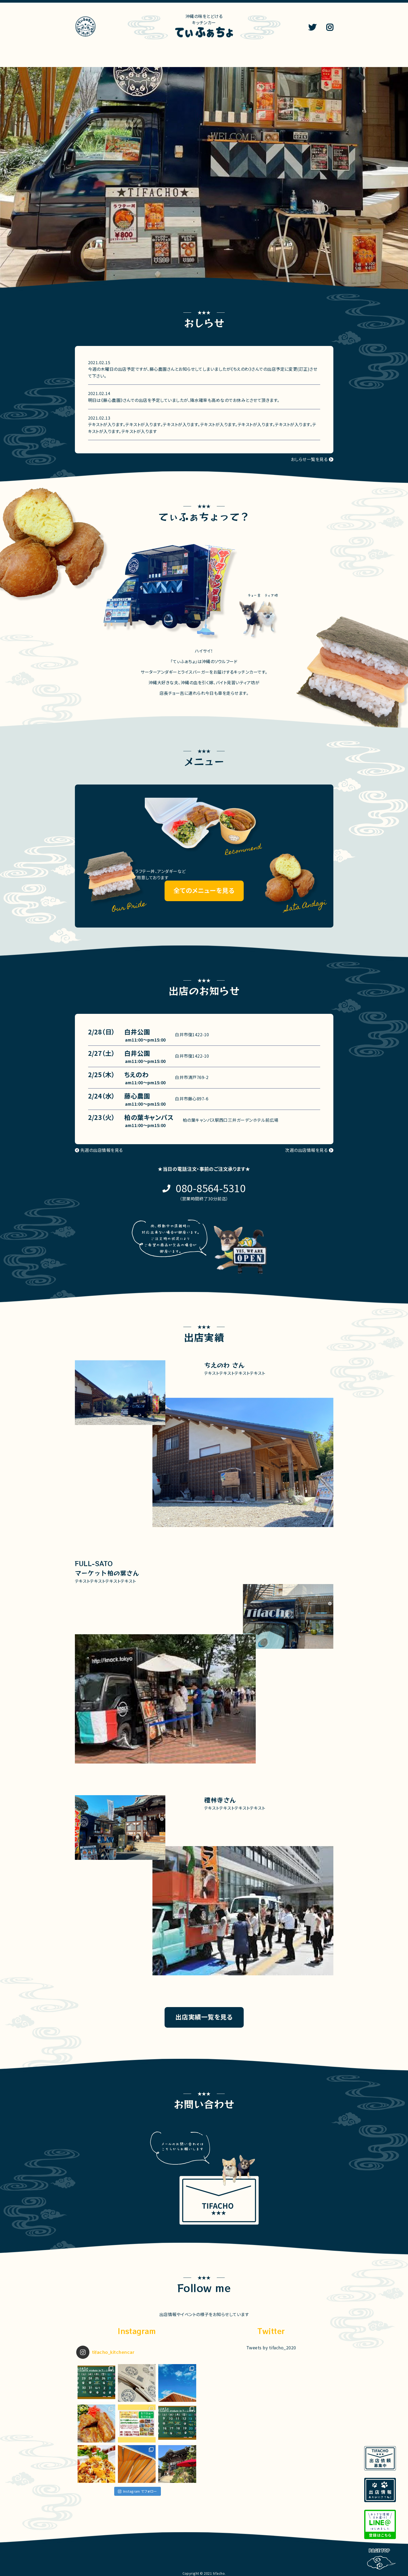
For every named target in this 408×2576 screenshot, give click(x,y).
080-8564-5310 (211, 1188)
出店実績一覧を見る (204, 2016)
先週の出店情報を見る (101, 1150)
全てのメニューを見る (204, 890)
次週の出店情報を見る (306, 1150)
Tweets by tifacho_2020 (271, 2347)
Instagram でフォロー (137, 2491)
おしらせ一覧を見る (309, 459)
